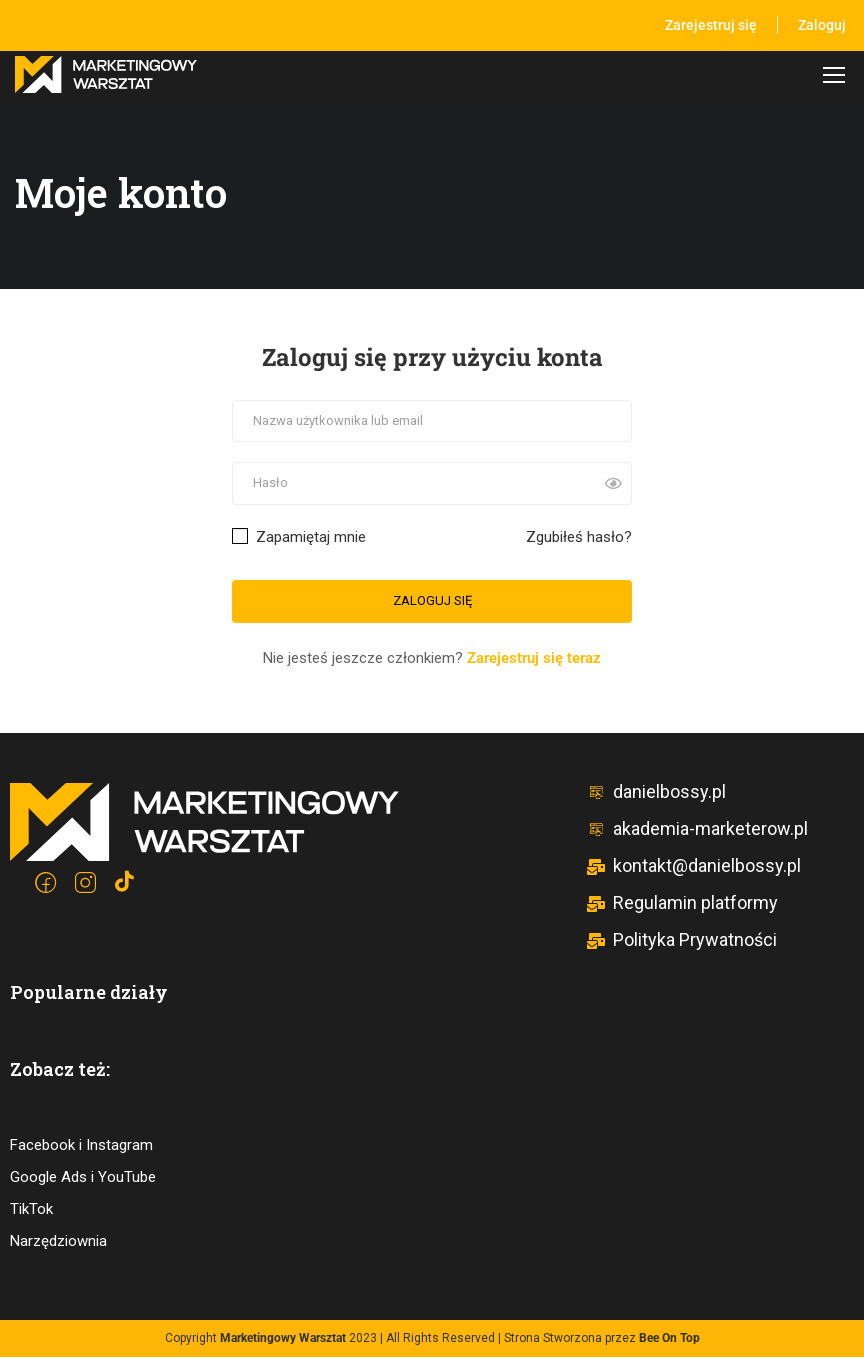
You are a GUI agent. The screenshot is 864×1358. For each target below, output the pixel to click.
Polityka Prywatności (681, 940)
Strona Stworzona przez (602, 1339)
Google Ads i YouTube (83, 1178)
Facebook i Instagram (81, 1146)
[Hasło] (432, 485)
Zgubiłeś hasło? (579, 538)
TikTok (31, 1210)
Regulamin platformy (682, 903)
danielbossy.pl (656, 792)
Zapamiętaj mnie (299, 538)
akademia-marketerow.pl (697, 829)
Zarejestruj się (711, 25)
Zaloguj (822, 25)
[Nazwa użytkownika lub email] (432, 422)
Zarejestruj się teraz (534, 659)
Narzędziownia (58, 1242)
